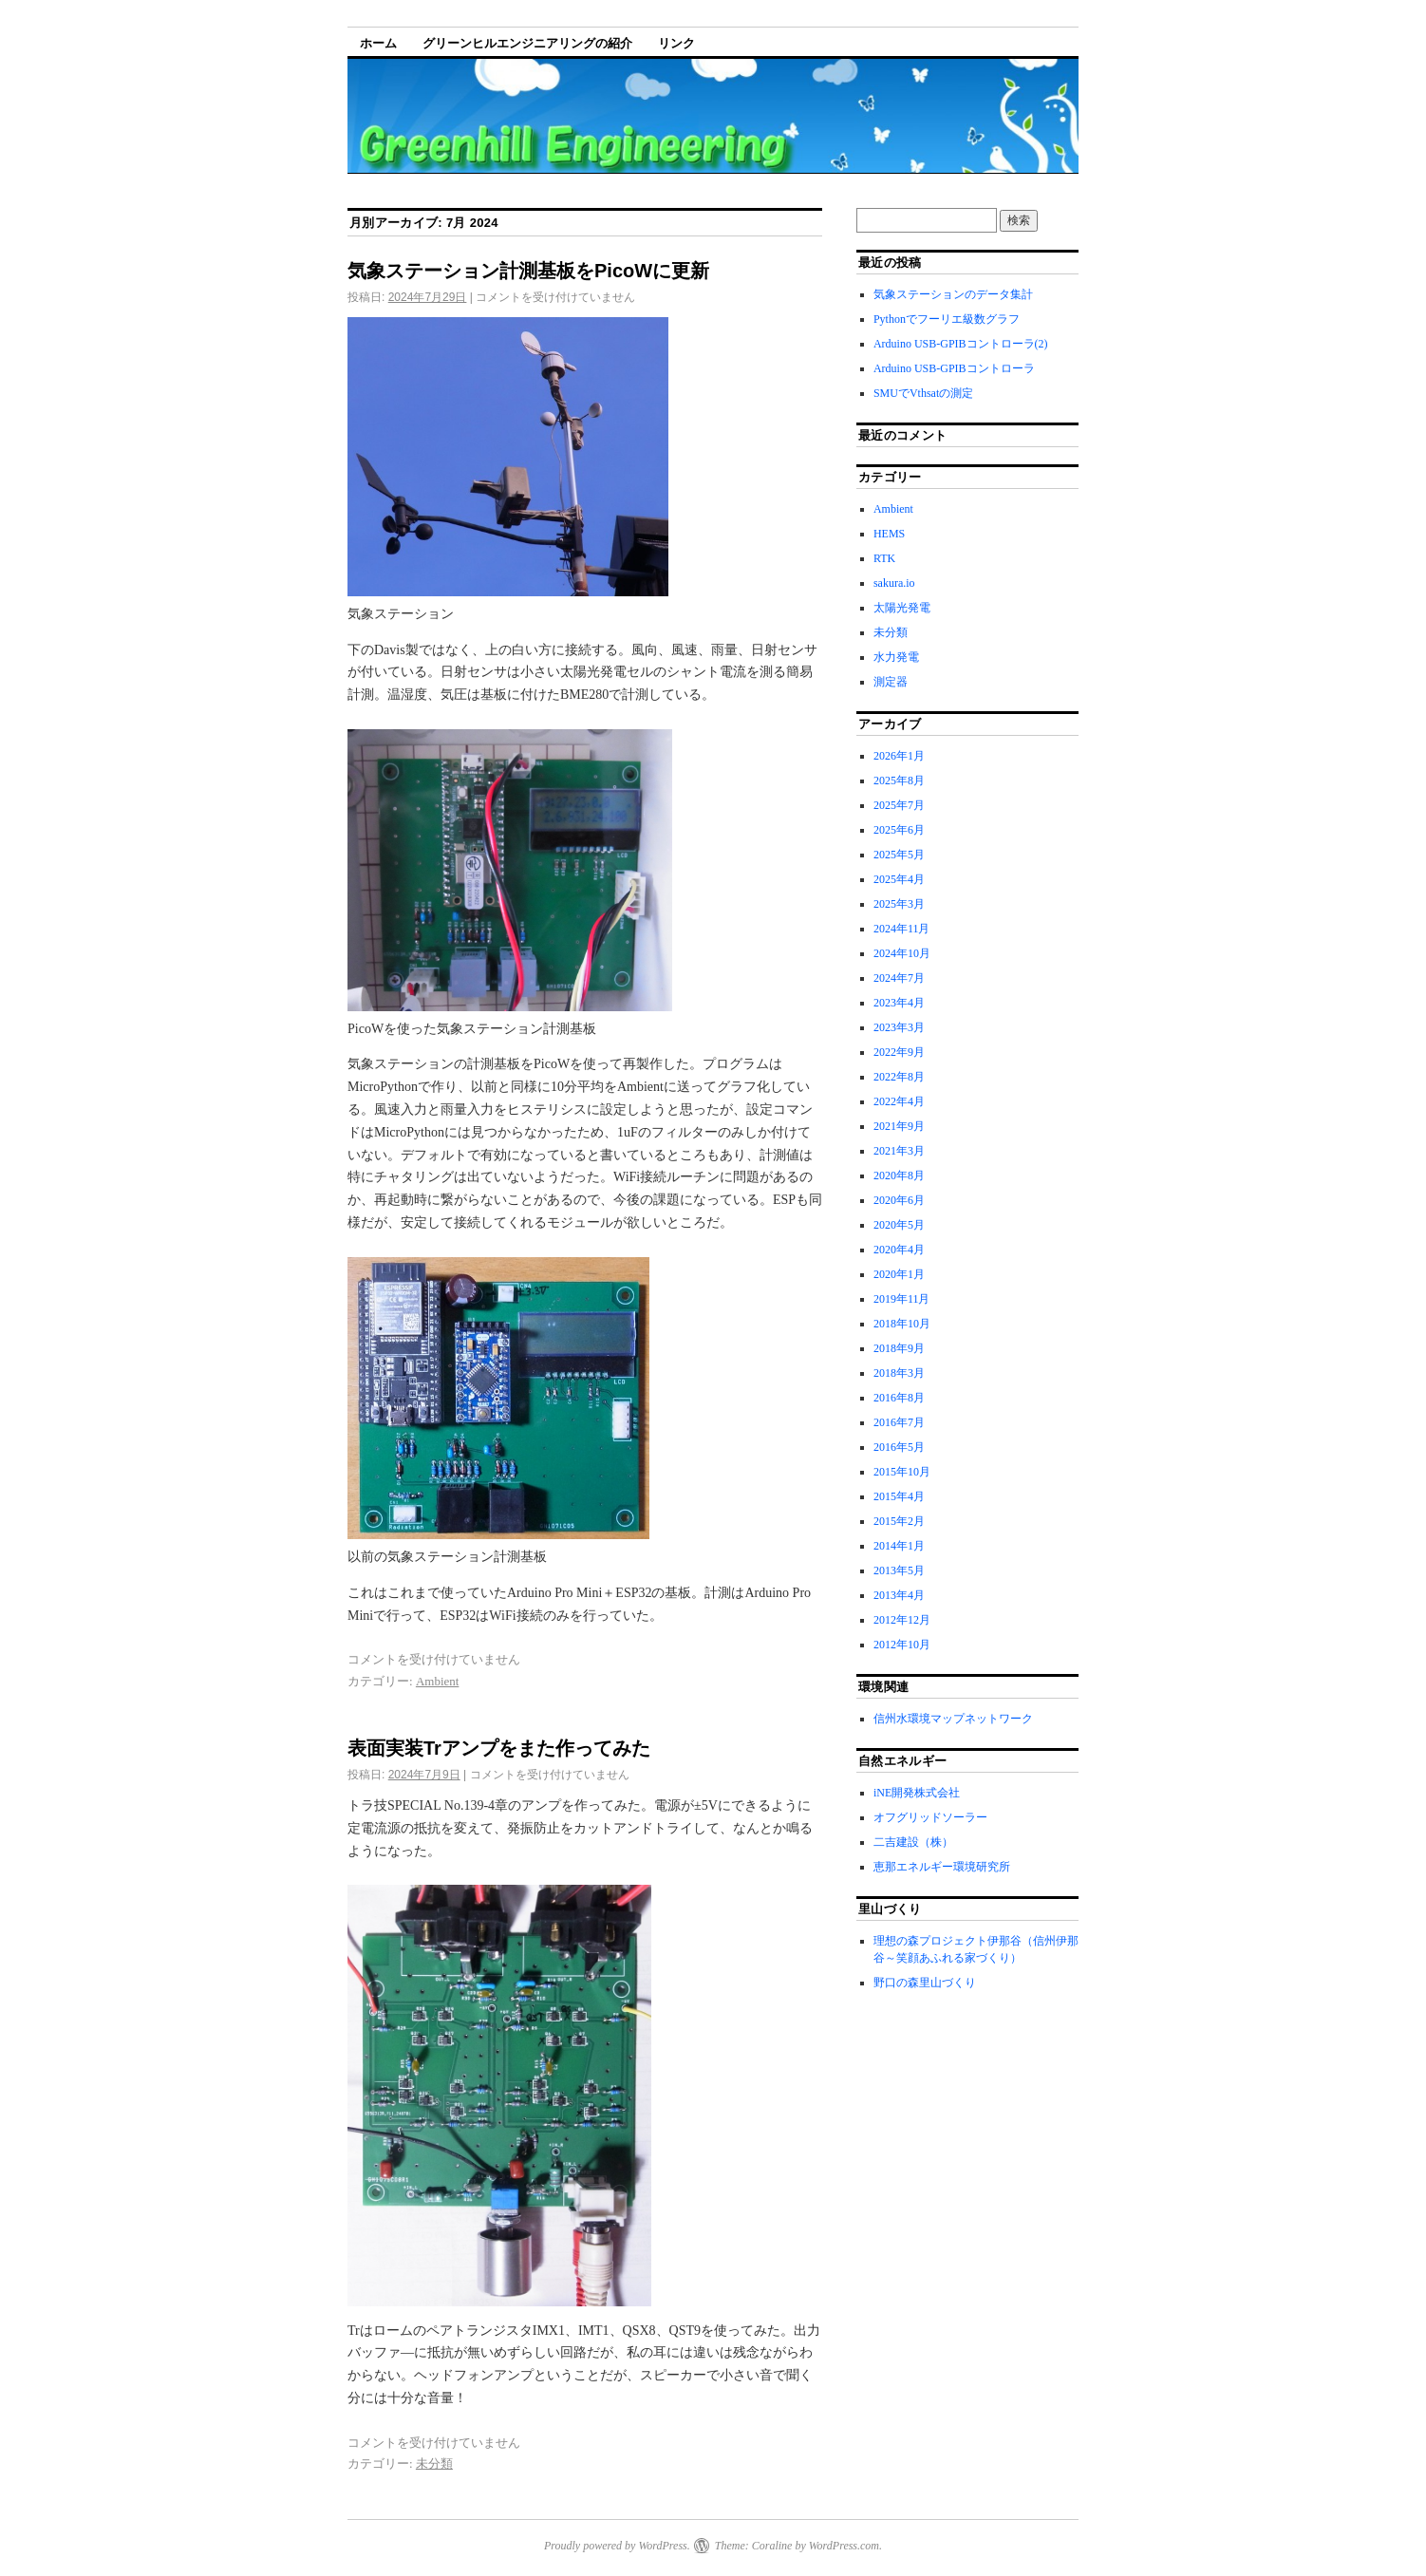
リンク (676, 43)
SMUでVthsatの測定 (923, 393)
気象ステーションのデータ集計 (953, 294)
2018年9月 (899, 1348)
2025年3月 (899, 904)
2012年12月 (901, 1619)
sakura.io (894, 583)
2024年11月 (901, 928)
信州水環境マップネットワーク (953, 1718)
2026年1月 (899, 755)
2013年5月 (899, 1570)
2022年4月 (899, 1101)
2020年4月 (899, 1249)
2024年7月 (899, 978)
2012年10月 (901, 1644)
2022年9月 (899, 1052)
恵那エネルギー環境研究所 (941, 1866)
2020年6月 (899, 1200)
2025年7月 (899, 805)
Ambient (438, 1681)
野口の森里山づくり (924, 1982)
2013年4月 (899, 1595)
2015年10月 (901, 1471)
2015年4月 (899, 1496)
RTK (884, 558)
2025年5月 (899, 854)
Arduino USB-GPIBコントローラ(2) (960, 343)
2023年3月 (899, 1027)
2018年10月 (901, 1323)
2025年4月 (899, 879)
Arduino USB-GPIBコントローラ (954, 368)
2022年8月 (899, 1076)
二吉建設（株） (913, 1842)
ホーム (378, 43)
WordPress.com (844, 2545)
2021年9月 (899, 1126)
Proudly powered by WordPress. (617, 2545)
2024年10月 (901, 953)
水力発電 (896, 657)
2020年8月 (899, 1175)
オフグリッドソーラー (930, 1817)
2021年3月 (899, 1150)
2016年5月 (899, 1447)
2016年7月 (899, 1422)
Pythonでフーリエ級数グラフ (946, 319)
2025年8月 (899, 780)
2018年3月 (899, 1373)
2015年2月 (899, 1521)
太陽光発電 (901, 607)
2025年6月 (899, 830)
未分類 (434, 2463)
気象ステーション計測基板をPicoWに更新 (528, 270)
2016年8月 (899, 1397)
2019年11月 (901, 1299)
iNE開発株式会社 (916, 1792)
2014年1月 (899, 1545)
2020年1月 (899, 1274)
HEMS (889, 533)
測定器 (890, 681)
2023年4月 (899, 1002)
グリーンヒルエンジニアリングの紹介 (527, 43)
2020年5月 (899, 1225)
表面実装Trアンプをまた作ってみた (498, 1748)
